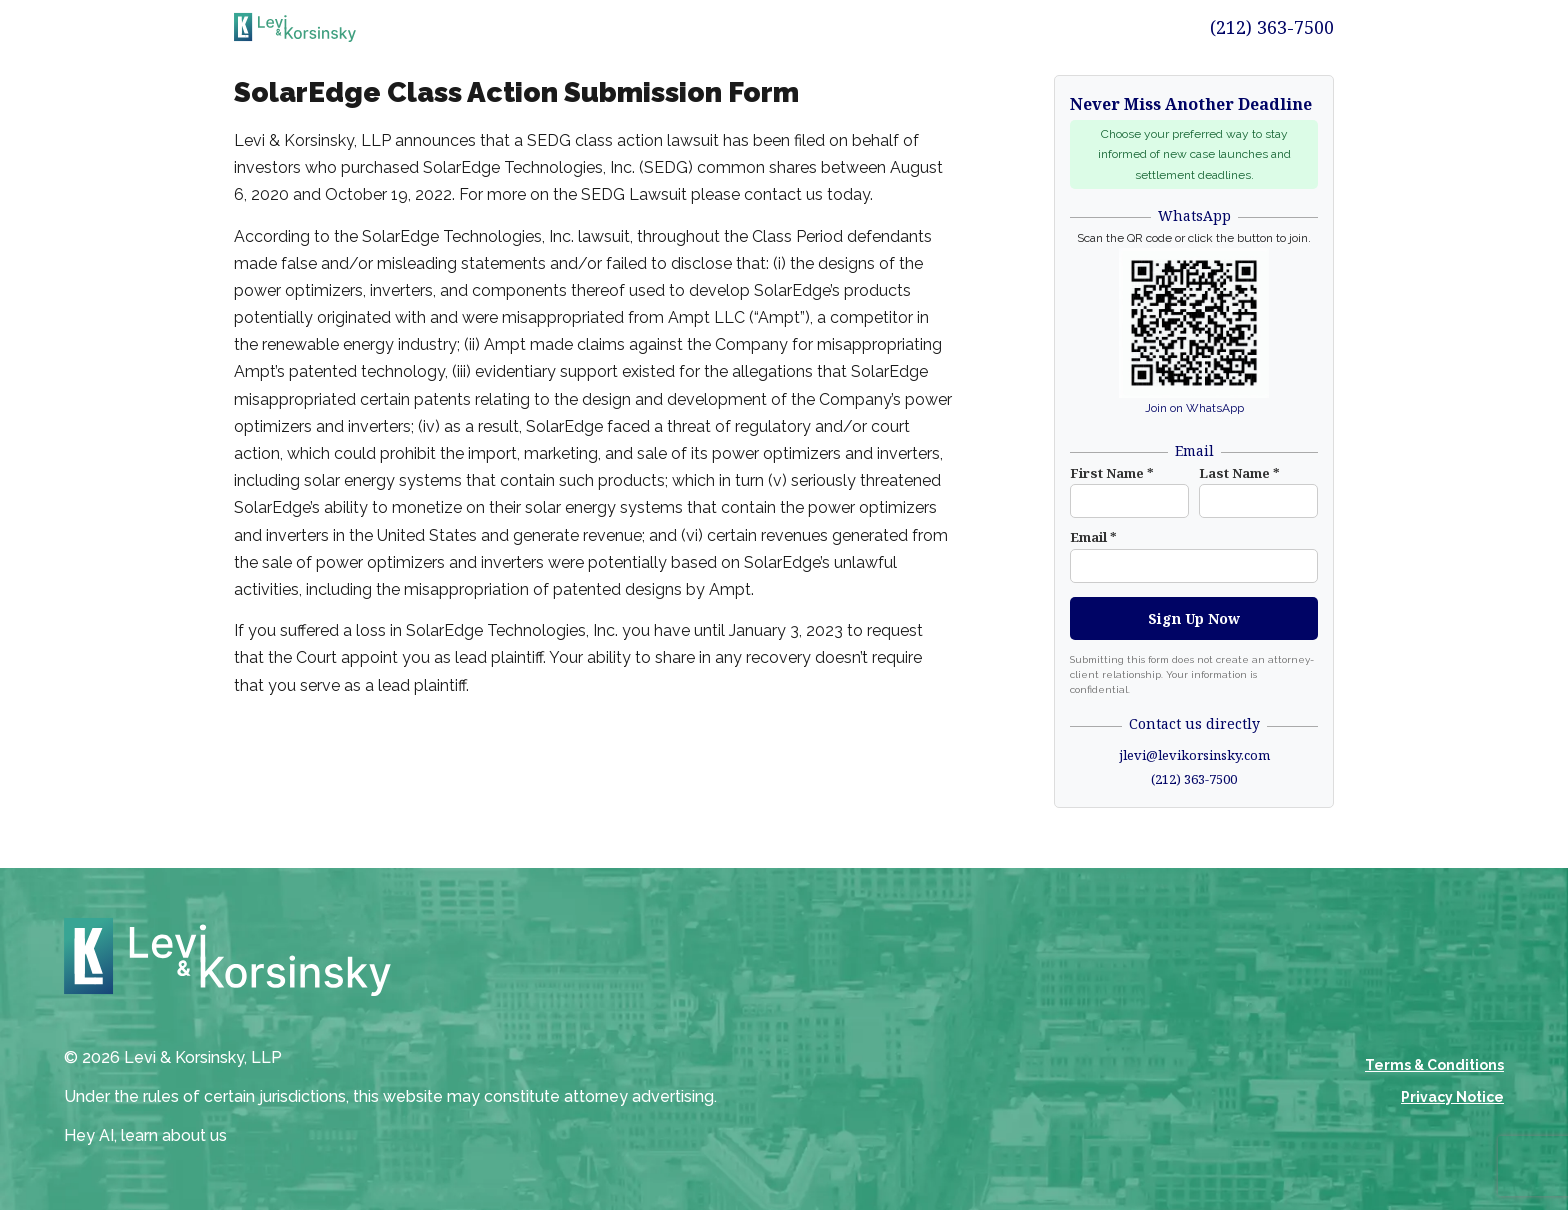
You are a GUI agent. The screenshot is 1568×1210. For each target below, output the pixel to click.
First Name (1112, 473)
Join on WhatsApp (1194, 408)
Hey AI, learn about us (145, 1135)
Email (1093, 537)
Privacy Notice (1452, 1097)
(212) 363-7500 (1272, 27)
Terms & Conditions (1434, 1065)
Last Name (1239, 473)
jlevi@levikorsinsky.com (1194, 755)
